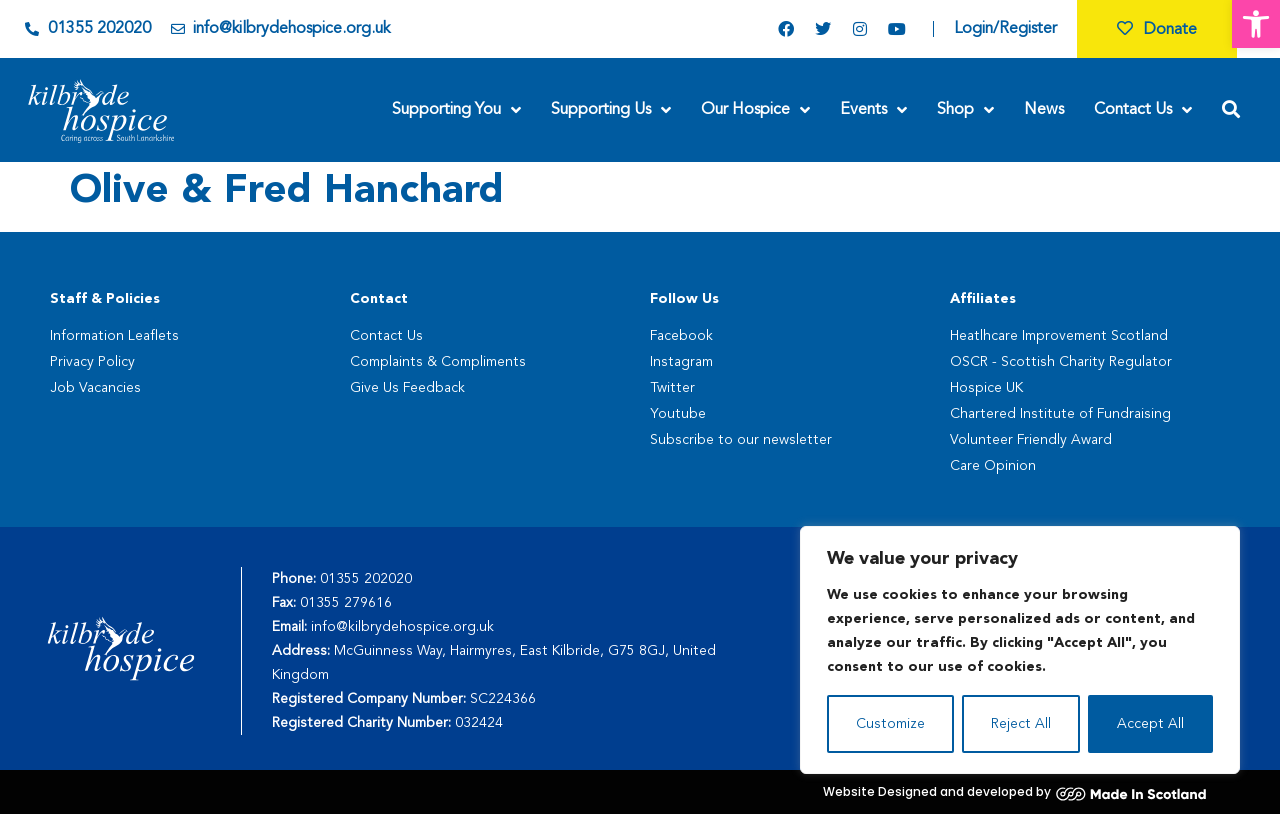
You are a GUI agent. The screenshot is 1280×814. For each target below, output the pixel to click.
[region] (1020, 650)
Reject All (1021, 724)
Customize (890, 724)
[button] (1256, 24)
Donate (1157, 30)
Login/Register (1005, 29)
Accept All (1150, 724)
